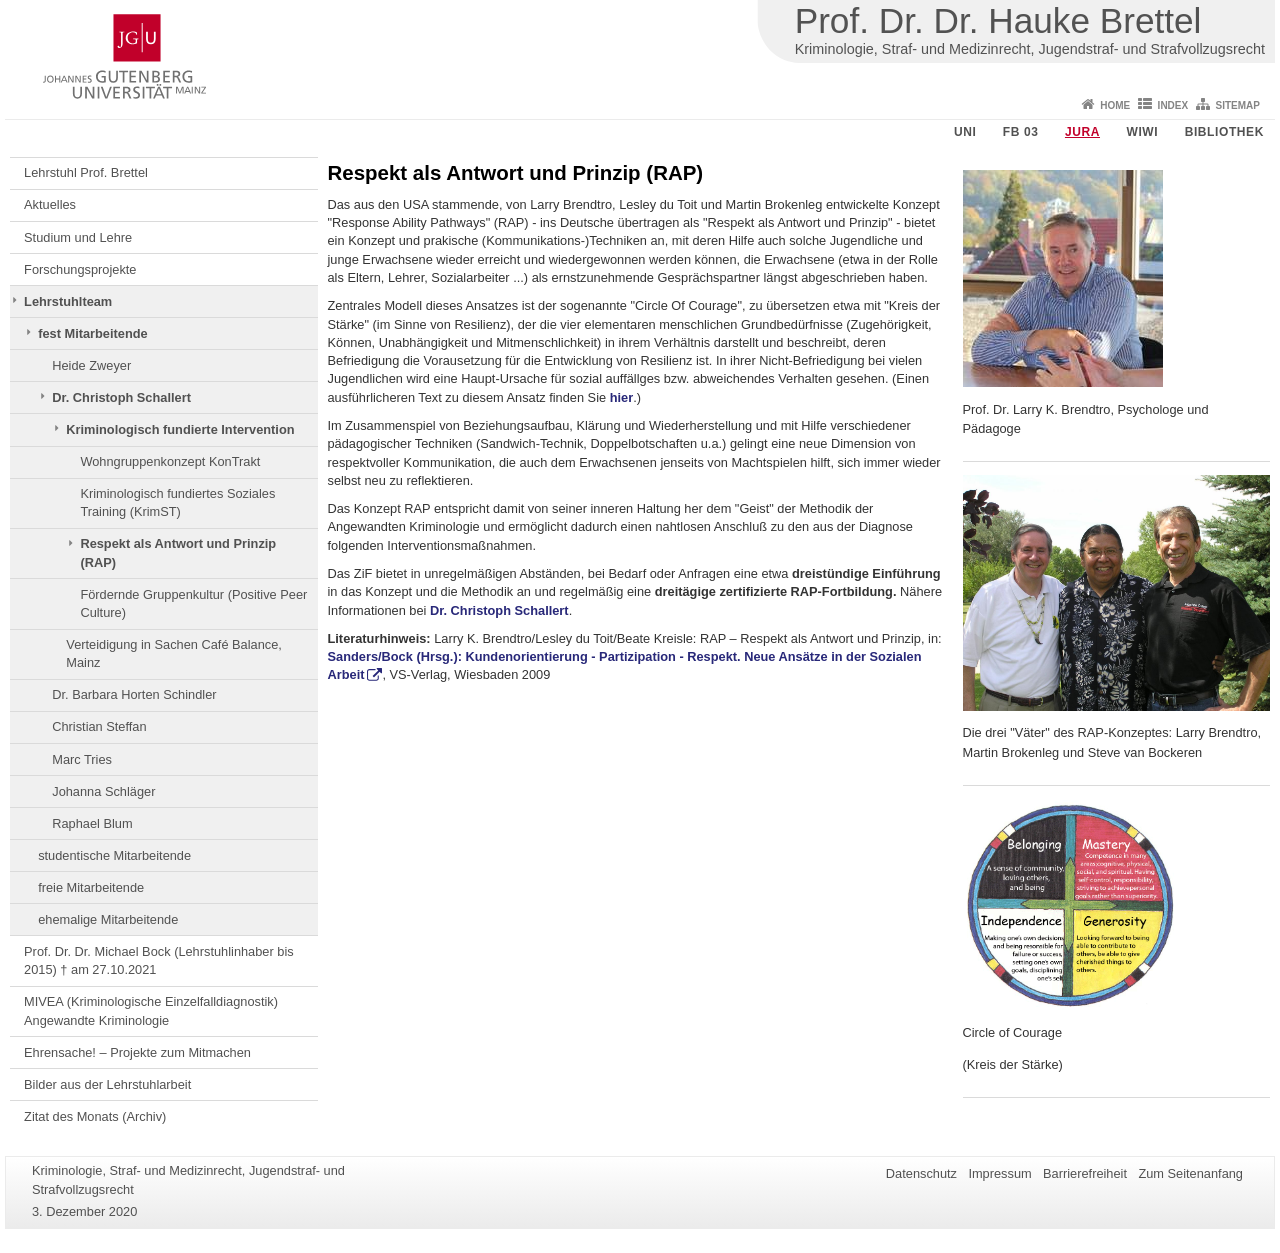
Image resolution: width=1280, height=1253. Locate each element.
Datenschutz (921, 1173)
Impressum (999, 1173)
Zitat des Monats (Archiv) (95, 1116)
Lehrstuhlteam (68, 301)
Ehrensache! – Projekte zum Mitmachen (137, 1052)
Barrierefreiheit (1085, 1173)
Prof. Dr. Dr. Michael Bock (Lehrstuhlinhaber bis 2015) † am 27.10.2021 (159, 960)
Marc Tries (82, 759)
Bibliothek (1224, 132)
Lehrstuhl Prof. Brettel (86, 172)
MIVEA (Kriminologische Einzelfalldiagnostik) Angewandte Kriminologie (151, 1010)
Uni (965, 132)
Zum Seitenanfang (1190, 1173)
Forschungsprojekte (80, 269)
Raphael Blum (92, 823)
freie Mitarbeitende (91, 887)
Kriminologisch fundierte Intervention (180, 429)
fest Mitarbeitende (93, 333)
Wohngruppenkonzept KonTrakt (170, 461)
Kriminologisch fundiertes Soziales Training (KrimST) (177, 502)
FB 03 (1021, 132)
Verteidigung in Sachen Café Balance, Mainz (174, 653)
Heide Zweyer (91, 365)
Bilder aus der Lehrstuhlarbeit (107, 1084)
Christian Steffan (99, 726)
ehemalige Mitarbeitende (108, 919)
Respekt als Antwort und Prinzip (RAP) (178, 552)
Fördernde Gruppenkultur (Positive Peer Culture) (193, 603)
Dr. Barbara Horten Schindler (134, 694)
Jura (1082, 132)
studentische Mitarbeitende (114, 855)
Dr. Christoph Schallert (121, 397)
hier (621, 397)
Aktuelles (50, 204)
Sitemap (1238, 105)
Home (1115, 105)
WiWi (1142, 132)
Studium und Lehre (78, 237)
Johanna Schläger (103, 791)
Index (1173, 105)
